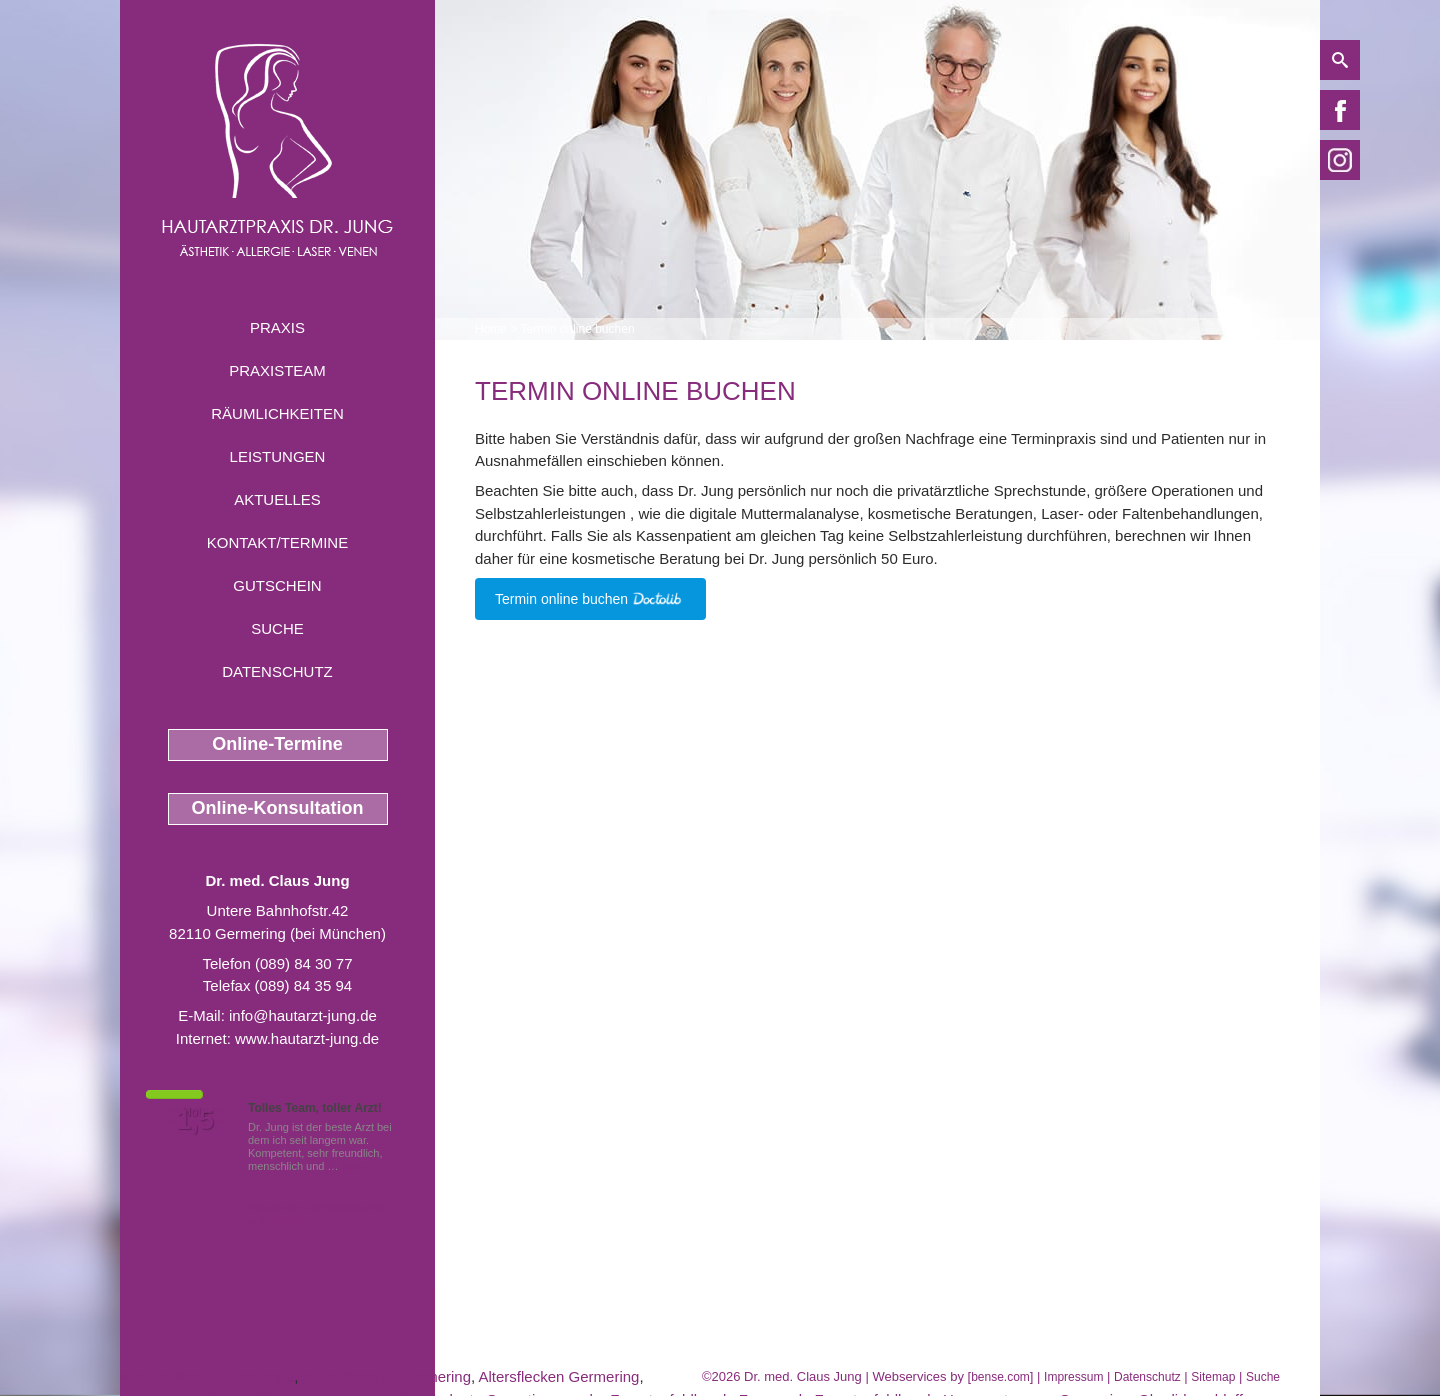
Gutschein (277, 585)
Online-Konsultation (278, 808)
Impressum (1073, 1377)
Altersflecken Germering (559, 1376)
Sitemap (1213, 1377)
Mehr (354, 1166)
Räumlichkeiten (277, 413)
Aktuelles (277, 499)
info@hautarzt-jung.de (303, 1015)
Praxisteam (277, 370)
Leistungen (278, 456)
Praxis (277, 327)
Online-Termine (277, 744)
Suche (277, 628)
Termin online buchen (577, 329)
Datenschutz (277, 671)
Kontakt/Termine (277, 542)
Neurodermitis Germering (387, 1376)
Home (491, 329)
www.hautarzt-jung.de (307, 1038)
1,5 (195, 1120)
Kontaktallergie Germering (207, 1376)
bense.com (1000, 1377)
